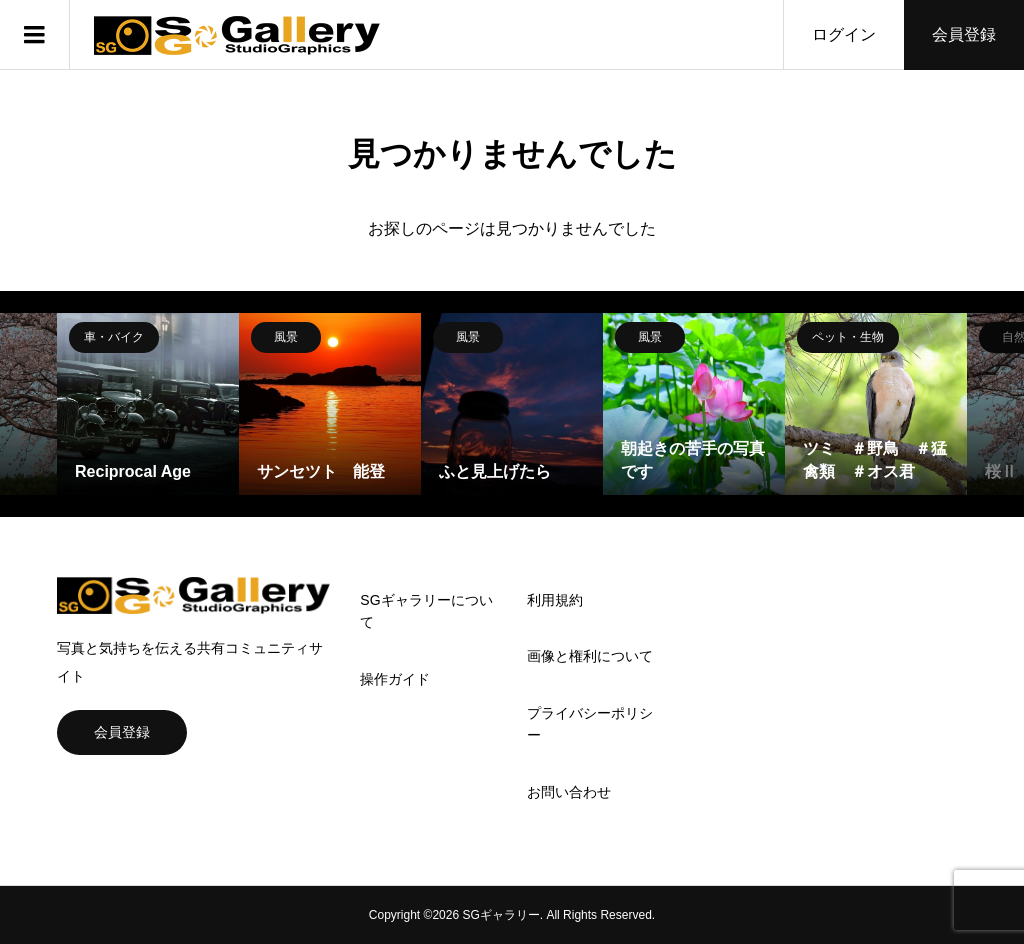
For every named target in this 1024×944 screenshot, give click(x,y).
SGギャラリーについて (426, 611)
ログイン (844, 34)
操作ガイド (395, 679)
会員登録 (964, 34)
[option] (148, 404)
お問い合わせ (569, 792)
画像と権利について (590, 656)
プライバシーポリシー (590, 724)
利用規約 (555, 600)
